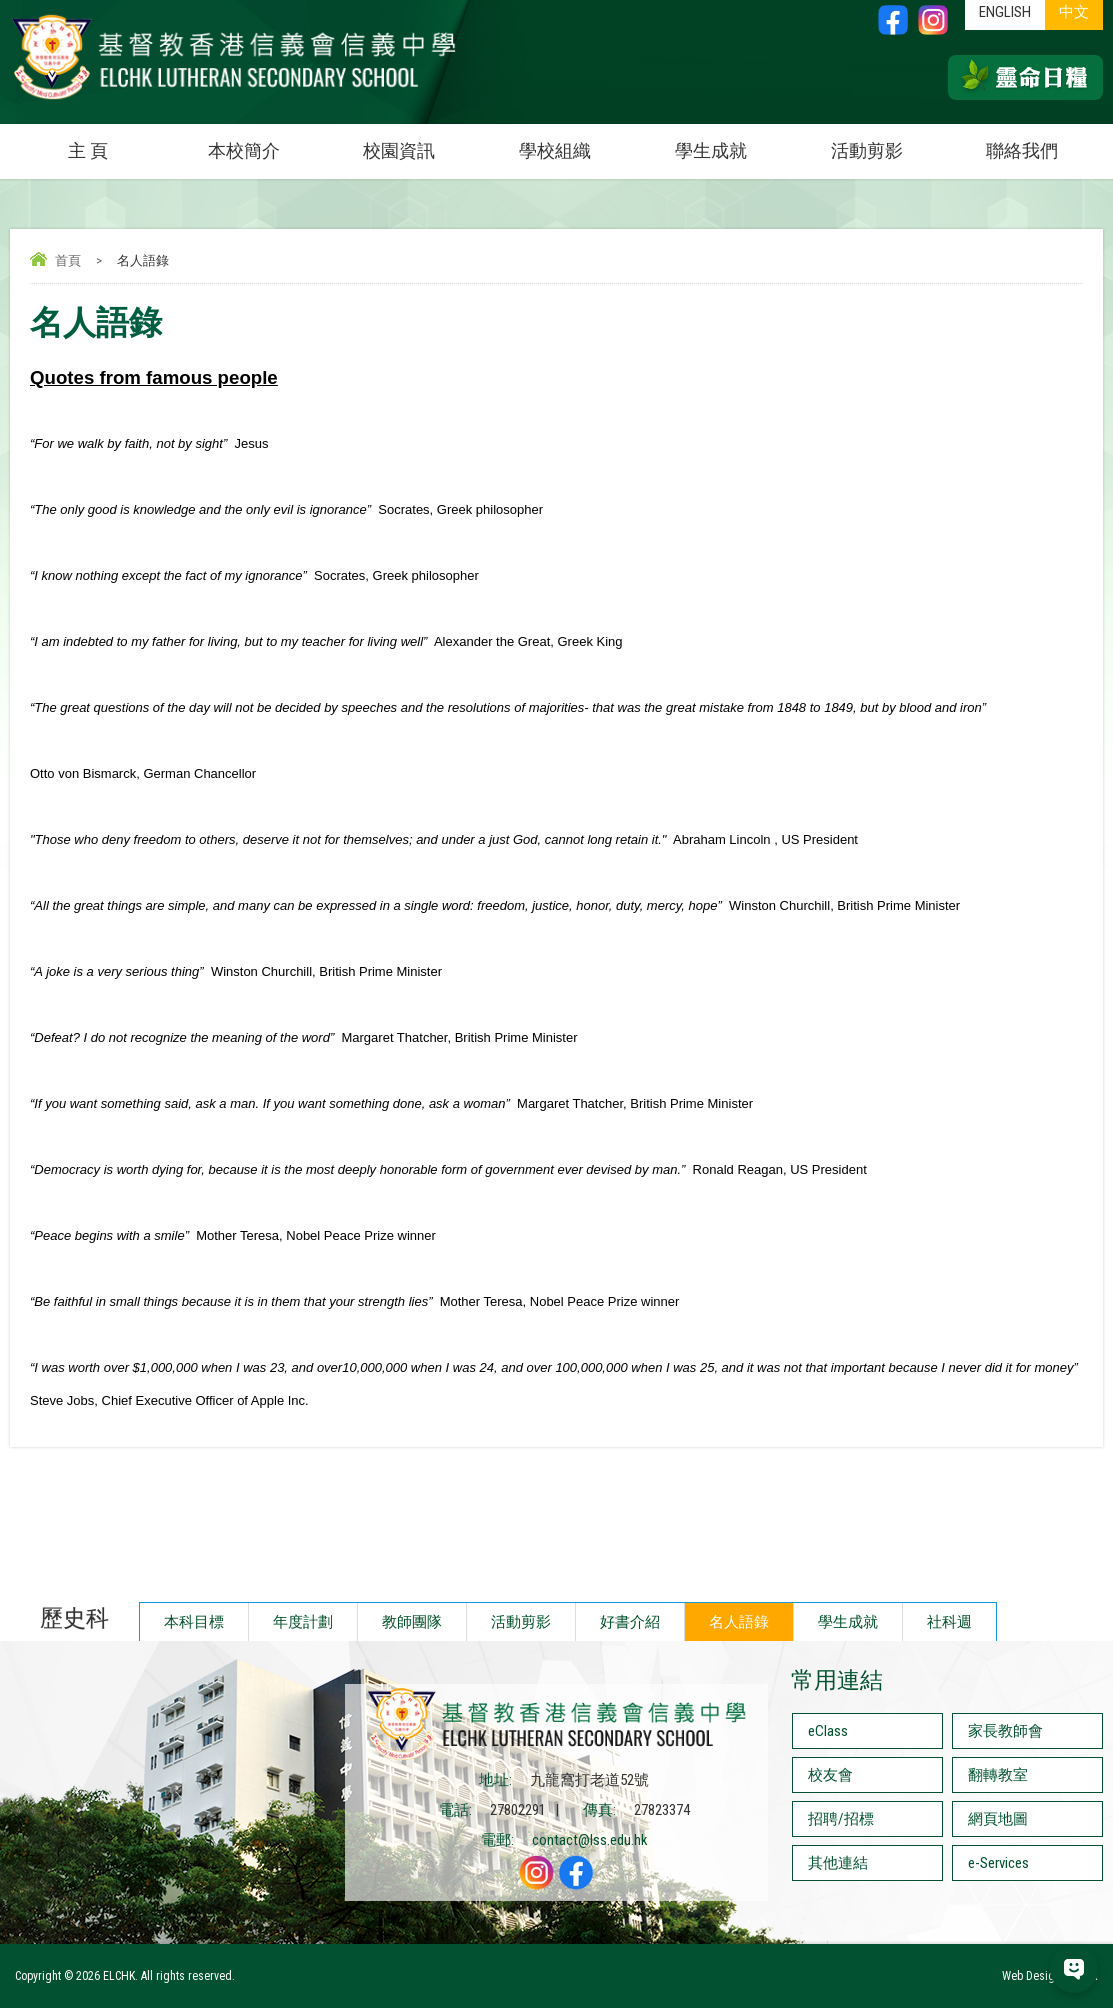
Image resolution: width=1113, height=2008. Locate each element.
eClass (828, 1731)
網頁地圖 (998, 1819)
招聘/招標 (841, 1819)
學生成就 (711, 150)
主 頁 (88, 150)
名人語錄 (739, 1622)
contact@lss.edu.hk (590, 1840)
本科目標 (194, 1622)
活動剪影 (888, 142)
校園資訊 (420, 142)
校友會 (830, 1775)
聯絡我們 (1022, 150)
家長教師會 (1005, 1731)
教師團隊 (412, 1622)
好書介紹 (630, 1622)
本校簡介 (265, 142)
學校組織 (576, 142)
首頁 (68, 260)
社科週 (949, 1622)
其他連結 (838, 1863)
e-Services (998, 1863)
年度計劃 (303, 1622)
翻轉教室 (998, 1775)
